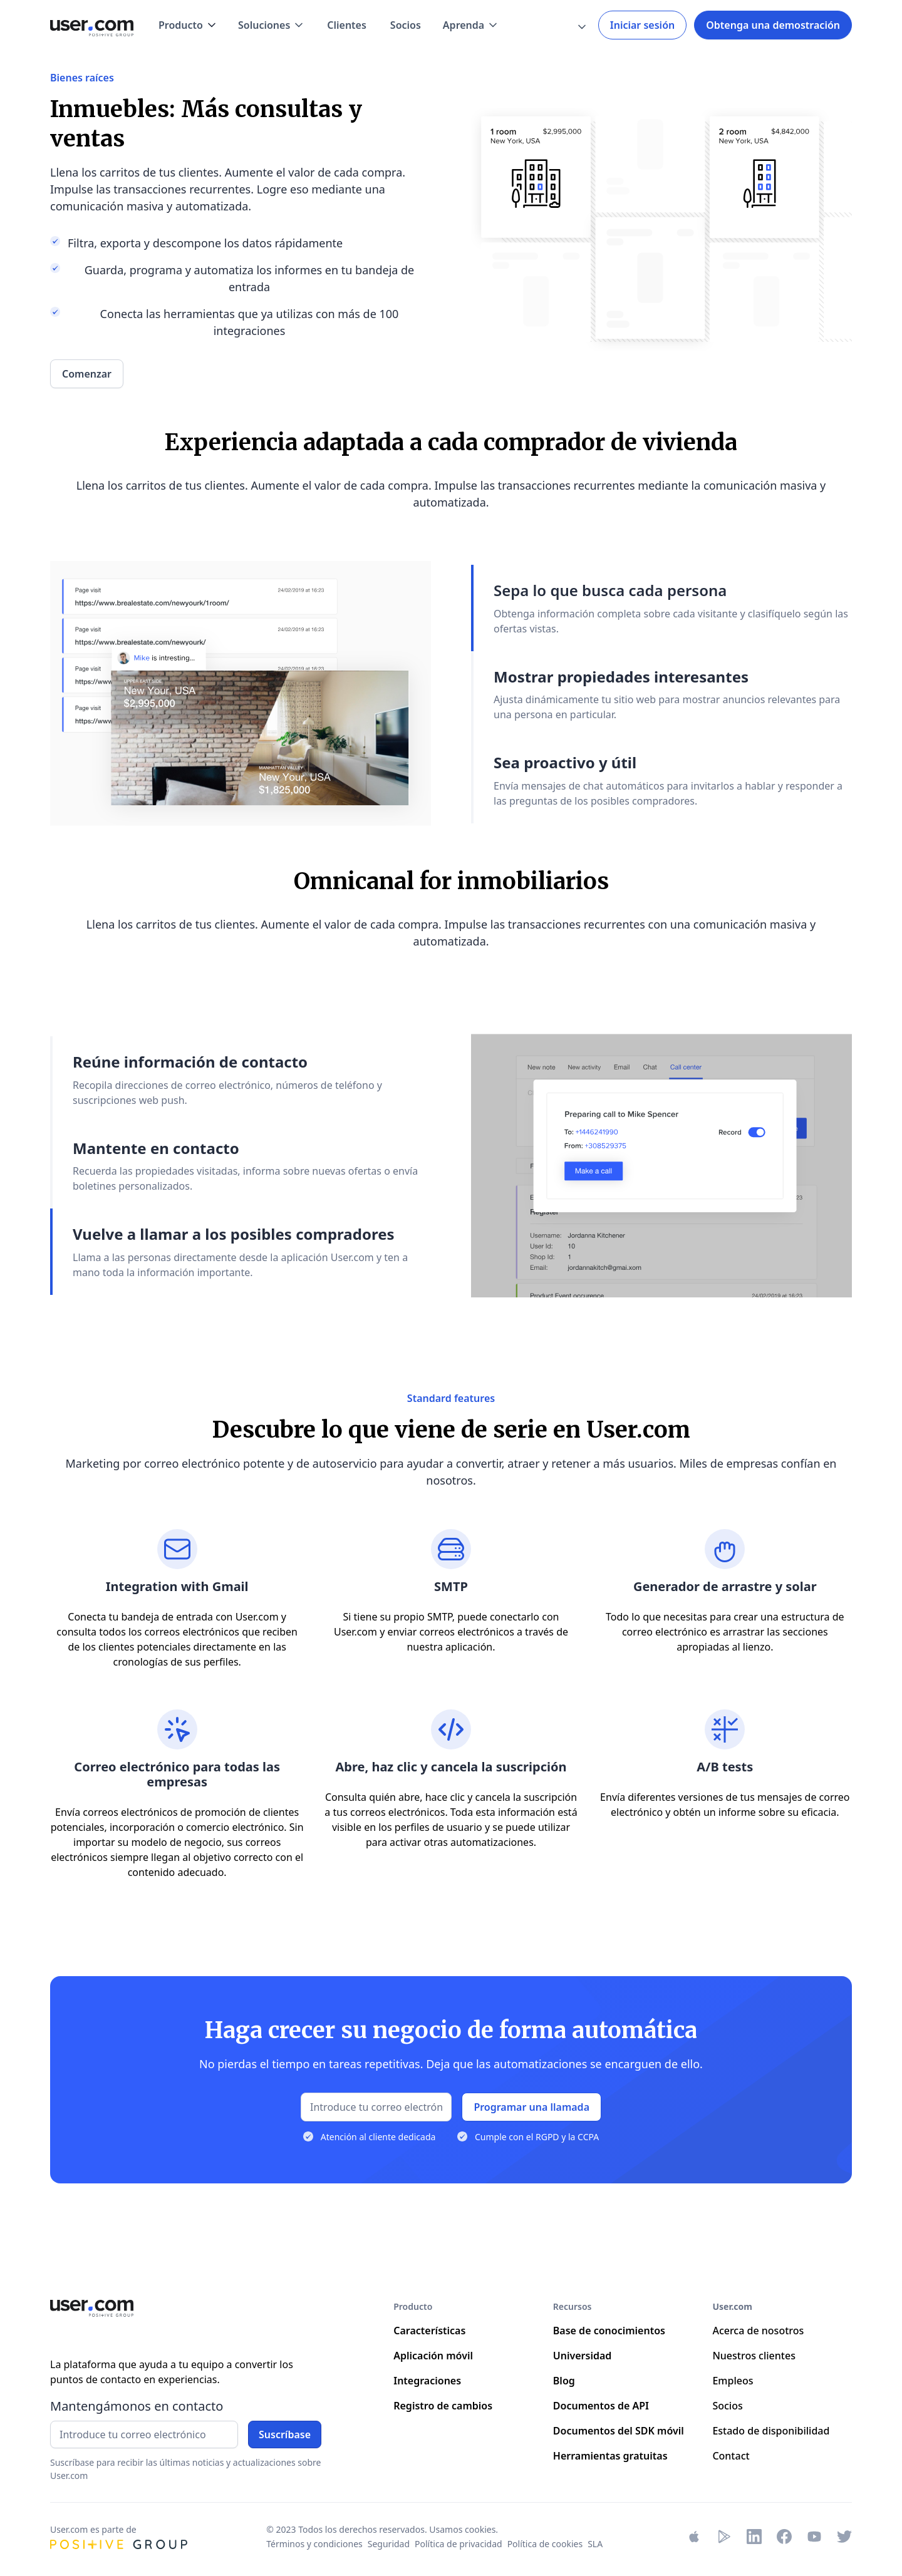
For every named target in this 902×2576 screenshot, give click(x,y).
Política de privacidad (458, 2544)
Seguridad (389, 2544)
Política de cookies (545, 2544)
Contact (730, 2456)
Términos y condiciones (314, 2544)
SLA (595, 2544)
